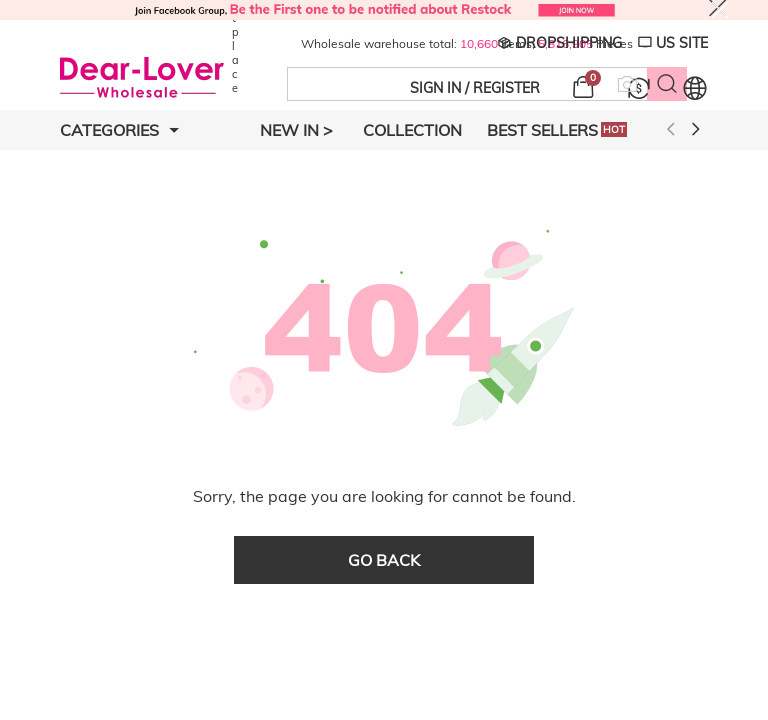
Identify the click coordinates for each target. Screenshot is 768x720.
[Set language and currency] (695, 88)
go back (384, 560)
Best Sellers (557, 130)
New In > (296, 130)
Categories (119, 130)
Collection (412, 130)
